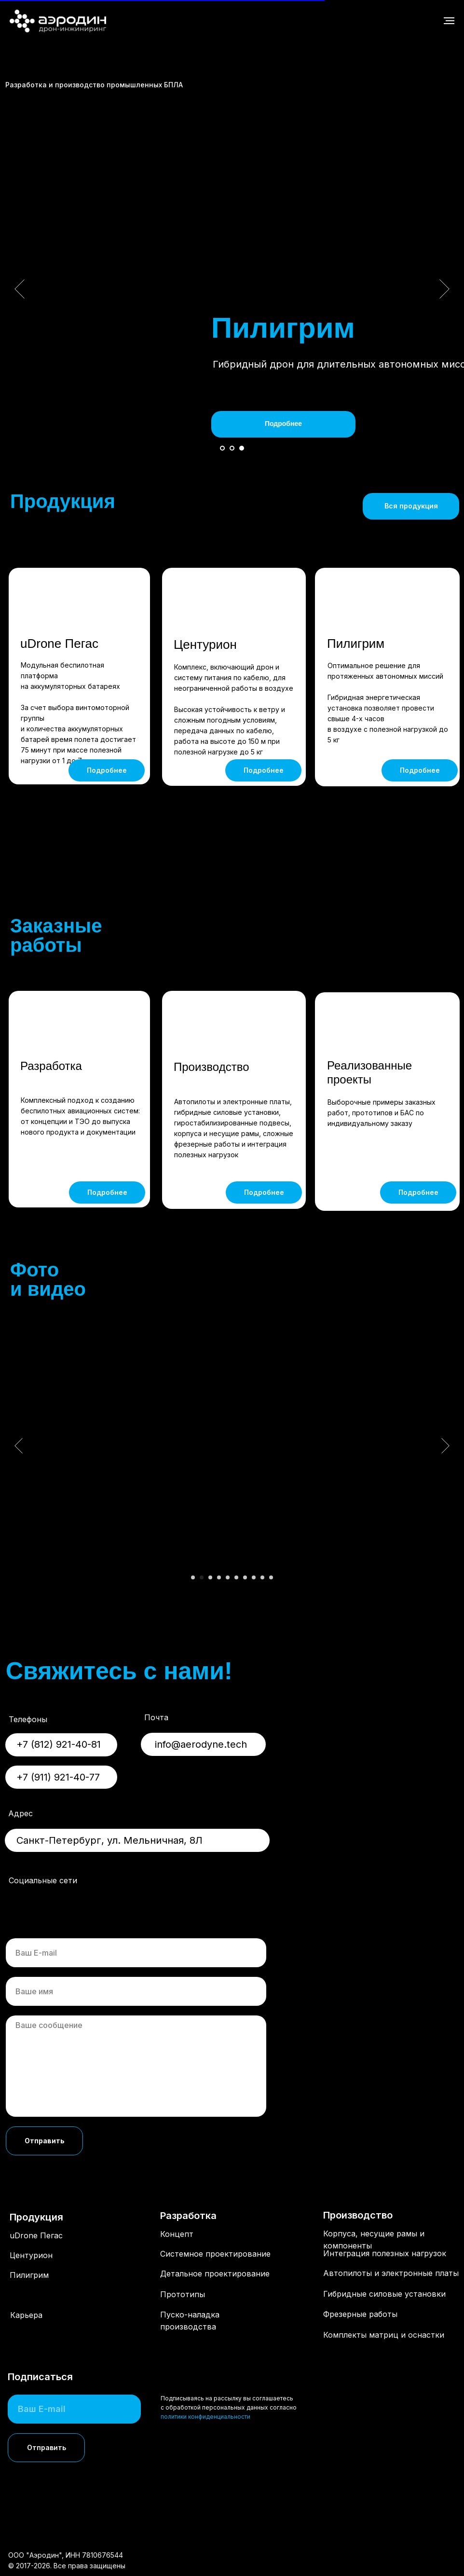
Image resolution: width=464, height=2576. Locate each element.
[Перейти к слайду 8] (254, 1577)
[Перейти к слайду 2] (232, 448)
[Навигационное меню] (449, 20)
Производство (211, 1066)
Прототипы (182, 2294)
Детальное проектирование (215, 2273)
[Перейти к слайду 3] (241, 448)
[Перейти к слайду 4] (219, 1577)
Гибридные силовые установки (384, 2294)
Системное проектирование (215, 2254)
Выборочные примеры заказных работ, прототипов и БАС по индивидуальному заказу (382, 1112)
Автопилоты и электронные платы (391, 2273)
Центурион (205, 644)
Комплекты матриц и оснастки (383, 2341)
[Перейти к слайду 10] (271, 1577)
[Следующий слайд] (444, 289)
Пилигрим (355, 643)
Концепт (176, 2234)
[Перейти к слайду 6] (236, 1577)
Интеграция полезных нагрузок (384, 2253)
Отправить (45, 2141)
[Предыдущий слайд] (19, 289)
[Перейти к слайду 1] (222, 448)
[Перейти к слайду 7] (245, 1577)
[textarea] (136, 2066)
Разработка (51, 1065)
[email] (136, 1952)
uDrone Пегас (59, 643)
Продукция (36, 2217)
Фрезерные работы (360, 2314)
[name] (136, 1991)
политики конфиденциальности (205, 2416)
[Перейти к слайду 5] (228, 1577)
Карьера (26, 2315)
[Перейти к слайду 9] (262, 1577)
